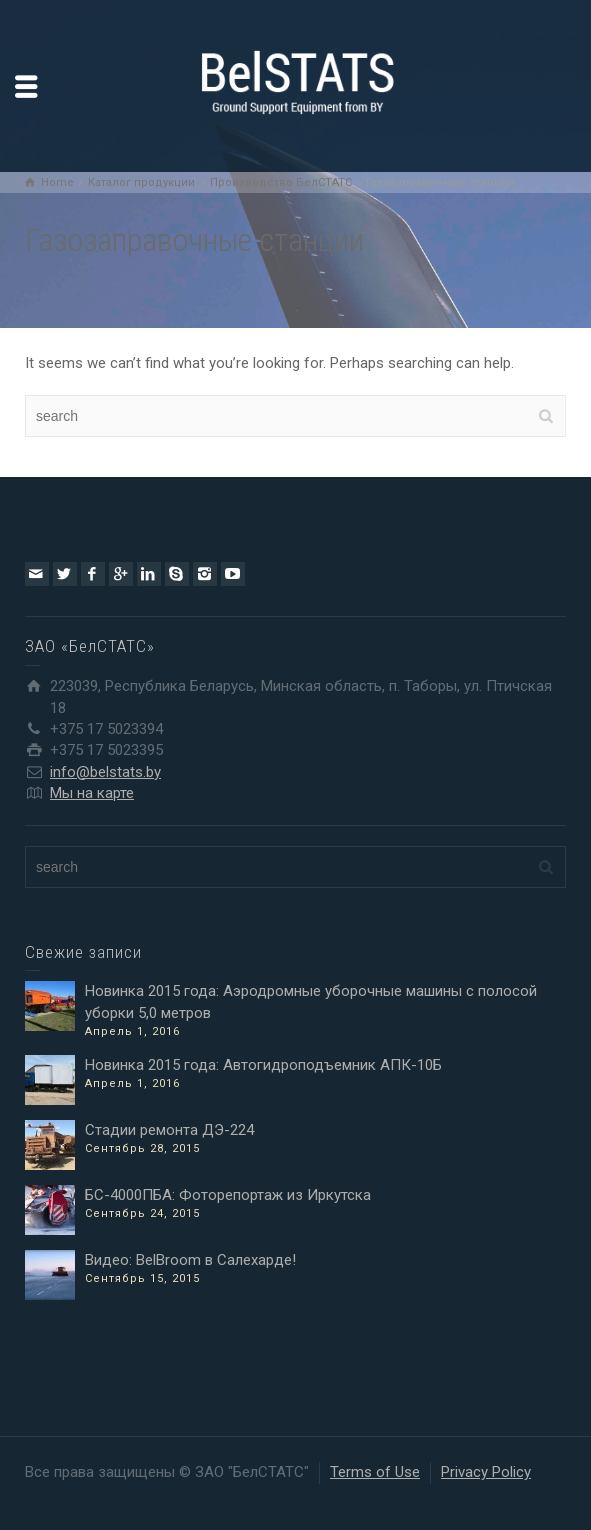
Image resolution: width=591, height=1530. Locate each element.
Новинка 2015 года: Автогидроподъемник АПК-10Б (263, 1065)
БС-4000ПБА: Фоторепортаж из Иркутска (228, 1195)
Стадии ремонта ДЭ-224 (169, 1130)
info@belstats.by (105, 772)
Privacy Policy (486, 1472)
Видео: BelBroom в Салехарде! (190, 1260)
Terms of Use (375, 1472)
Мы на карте (92, 793)
